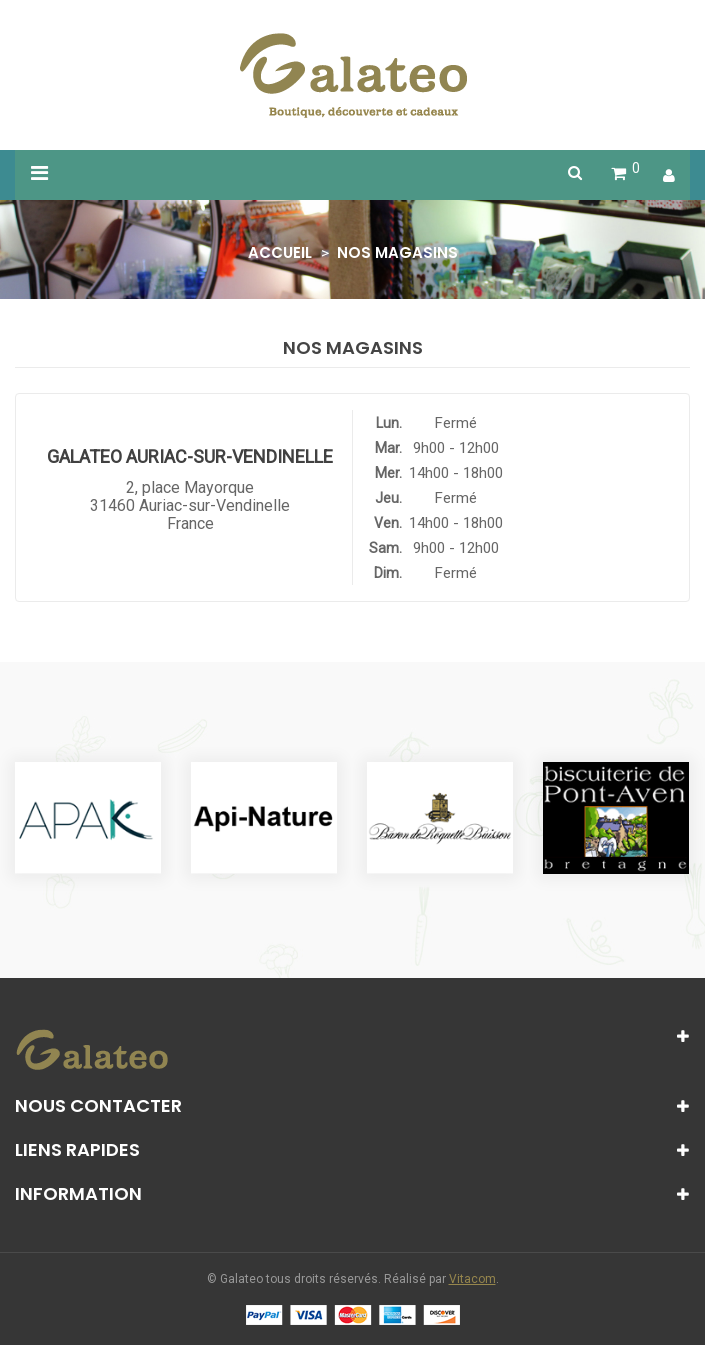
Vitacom (472, 1279)
